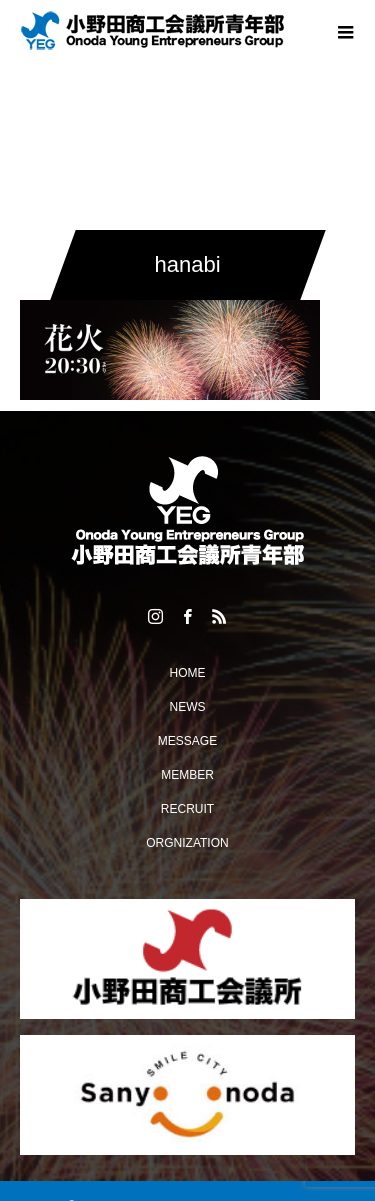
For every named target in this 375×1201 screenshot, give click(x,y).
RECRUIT (187, 809)
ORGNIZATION (187, 843)
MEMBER (187, 775)
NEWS (188, 707)
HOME (188, 673)
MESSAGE (187, 741)
